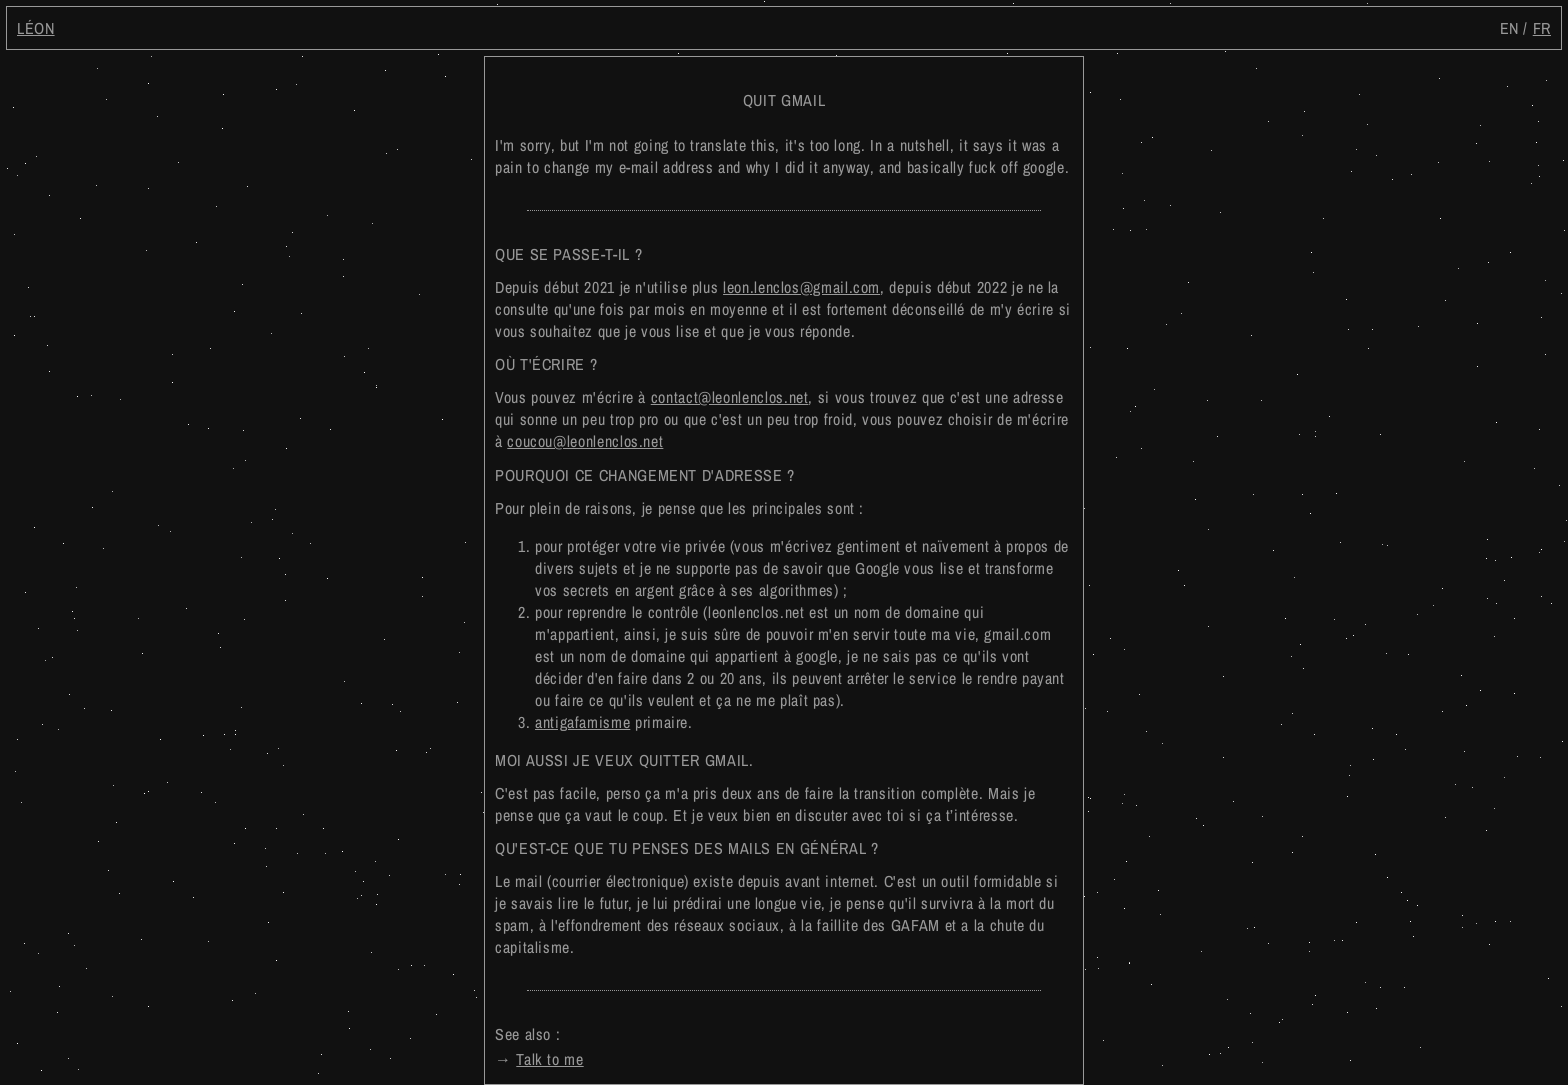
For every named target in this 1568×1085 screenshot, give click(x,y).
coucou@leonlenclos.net (585, 441)
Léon (36, 28)
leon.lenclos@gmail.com (801, 287)
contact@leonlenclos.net (730, 397)
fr (1542, 28)
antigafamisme (582, 722)
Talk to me (549, 1059)
